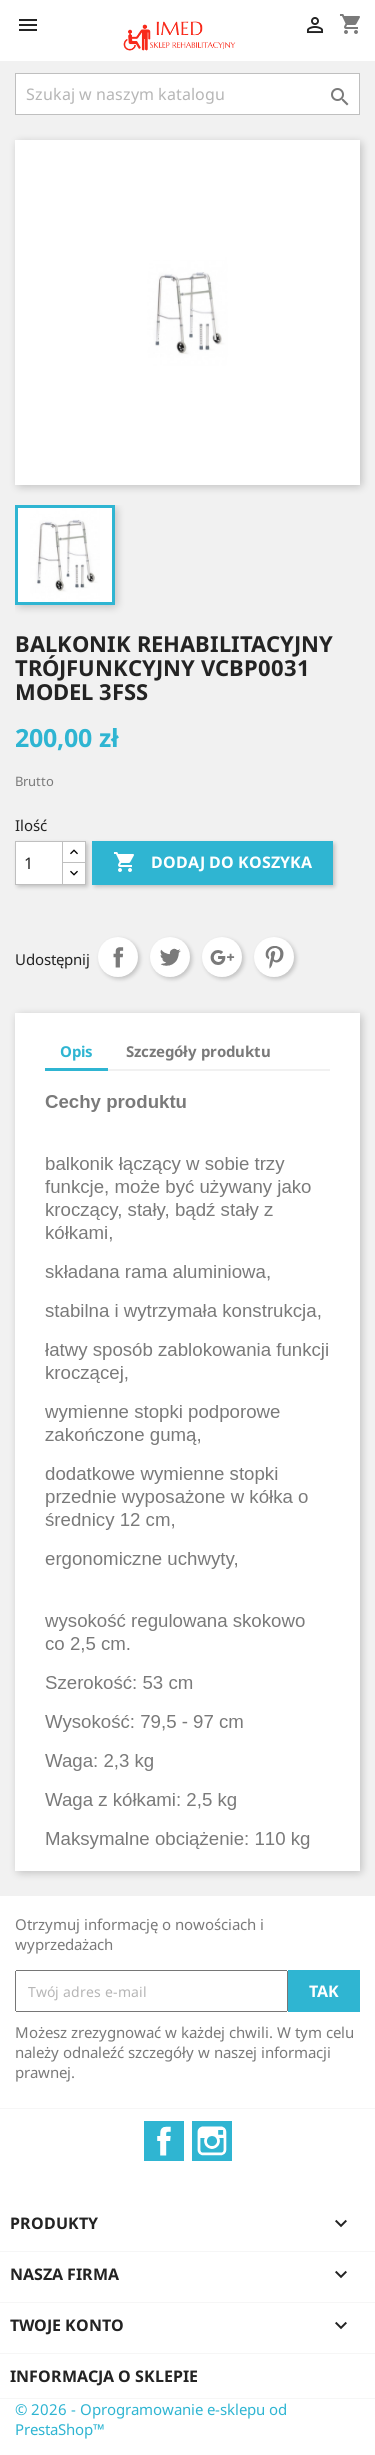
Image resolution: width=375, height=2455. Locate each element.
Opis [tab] (76, 1051)
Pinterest (274, 957)
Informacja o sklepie (104, 2376)
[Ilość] (39, 863)
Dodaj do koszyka (212, 863)
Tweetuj (170, 957)
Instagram (212, 2141)
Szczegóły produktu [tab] (198, 1051)
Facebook (164, 2141)
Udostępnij (118, 957)
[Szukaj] (187, 94)
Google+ (222, 957)
